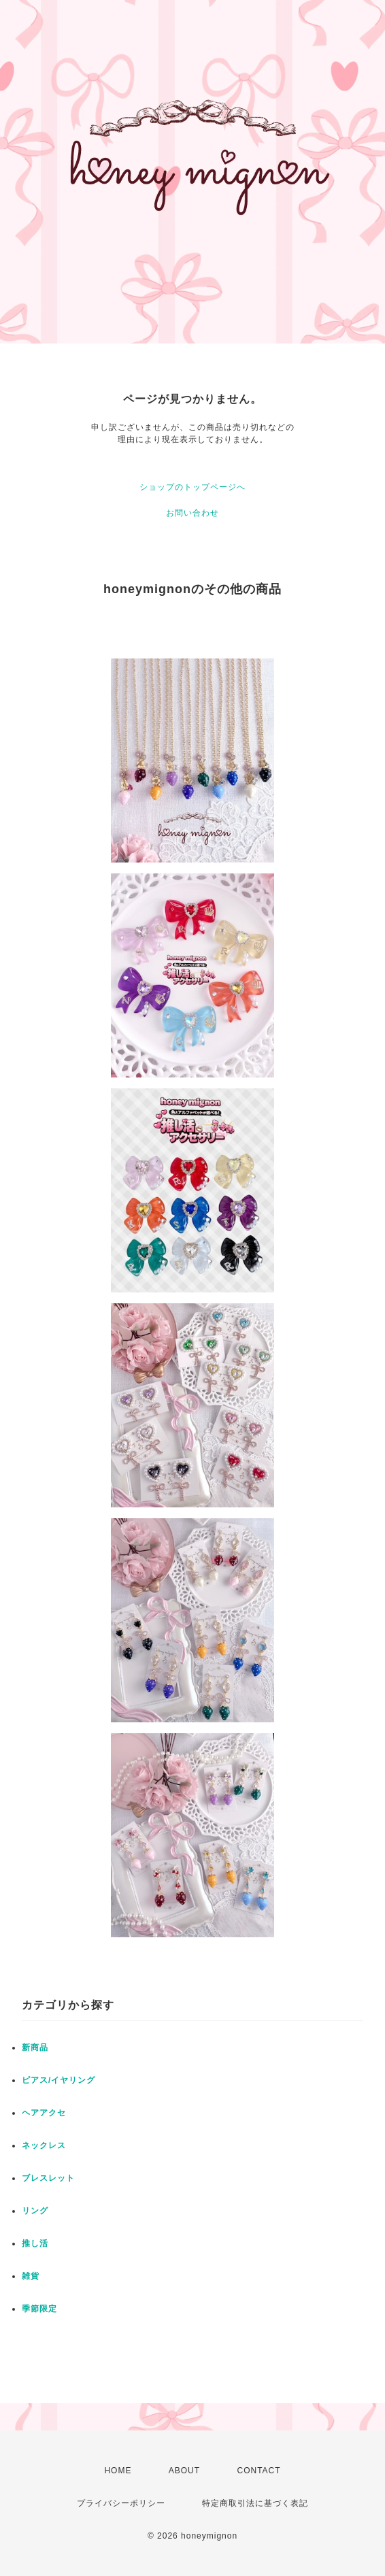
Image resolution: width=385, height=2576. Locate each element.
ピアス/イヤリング (58, 2080)
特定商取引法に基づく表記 (255, 2503)
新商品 (35, 2047)
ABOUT (184, 2470)
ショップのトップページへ (192, 487)
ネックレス (44, 2145)
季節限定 (39, 2308)
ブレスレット (48, 2178)
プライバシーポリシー (121, 2503)
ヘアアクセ (44, 2113)
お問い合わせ (192, 513)
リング (35, 2210)
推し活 (35, 2243)
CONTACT (258, 2470)
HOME (117, 2470)
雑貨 (30, 2276)
